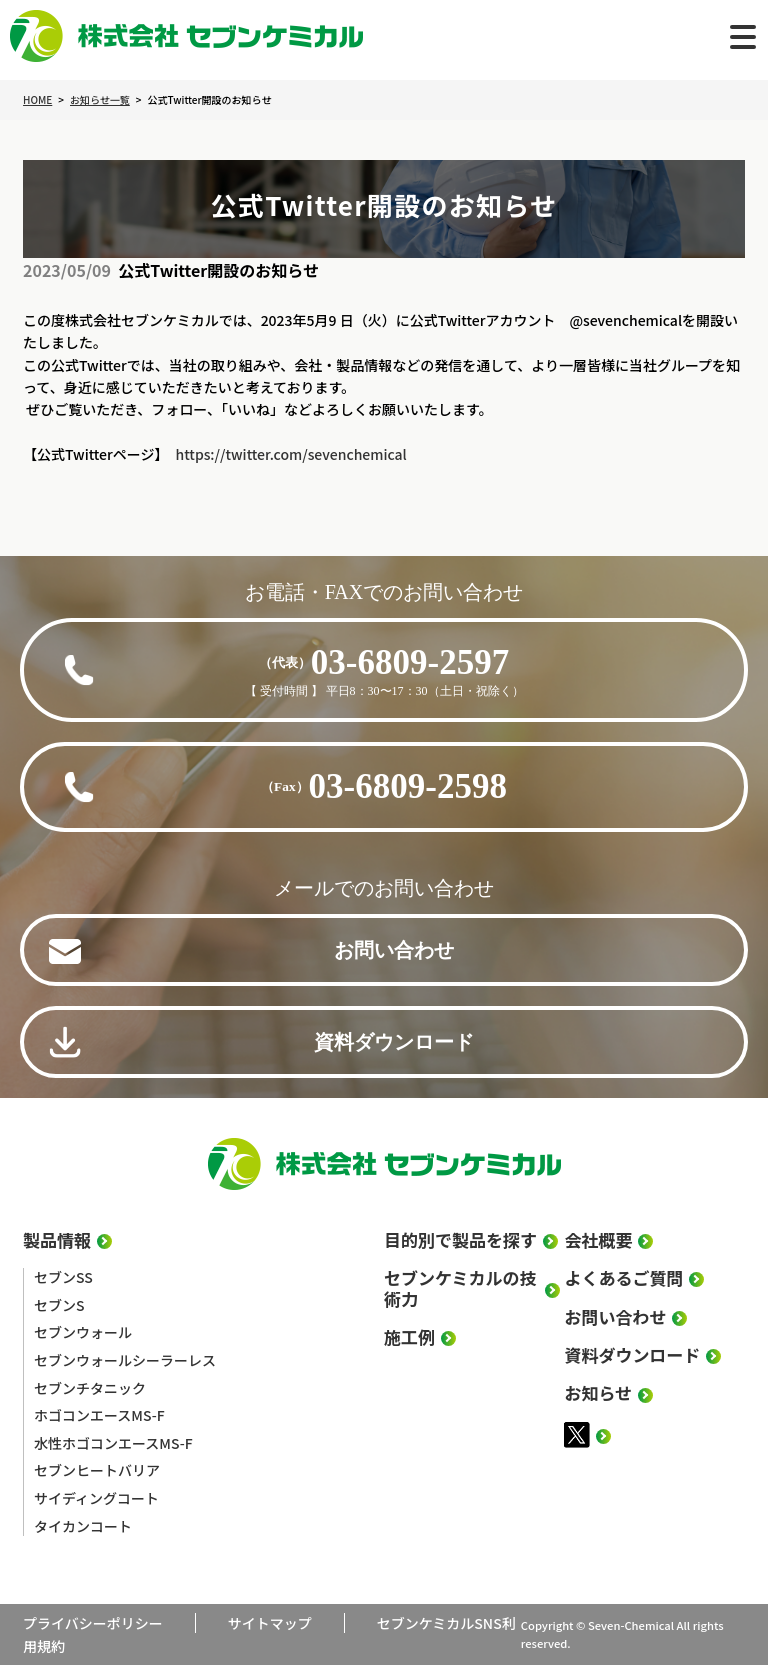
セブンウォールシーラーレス (125, 1360)
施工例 (409, 1337)
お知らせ (598, 1393)
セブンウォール (83, 1332)
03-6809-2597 (384, 662)
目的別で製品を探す (460, 1240)
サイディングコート (96, 1498)
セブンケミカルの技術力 (460, 1288)
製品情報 (57, 1240)
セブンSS (63, 1277)
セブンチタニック (90, 1388)
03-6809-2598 (384, 786)
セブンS (59, 1305)
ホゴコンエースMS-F (99, 1415)
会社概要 (598, 1240)
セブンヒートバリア (97, 1470)
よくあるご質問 (623, 1278)
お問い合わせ (394, 950)
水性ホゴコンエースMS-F (113, 1443)
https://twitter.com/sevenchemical (291, 454)
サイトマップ (270, 1623)
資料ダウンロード (394, 1042)
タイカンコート (83, 1526)
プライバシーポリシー (93, 1623)
